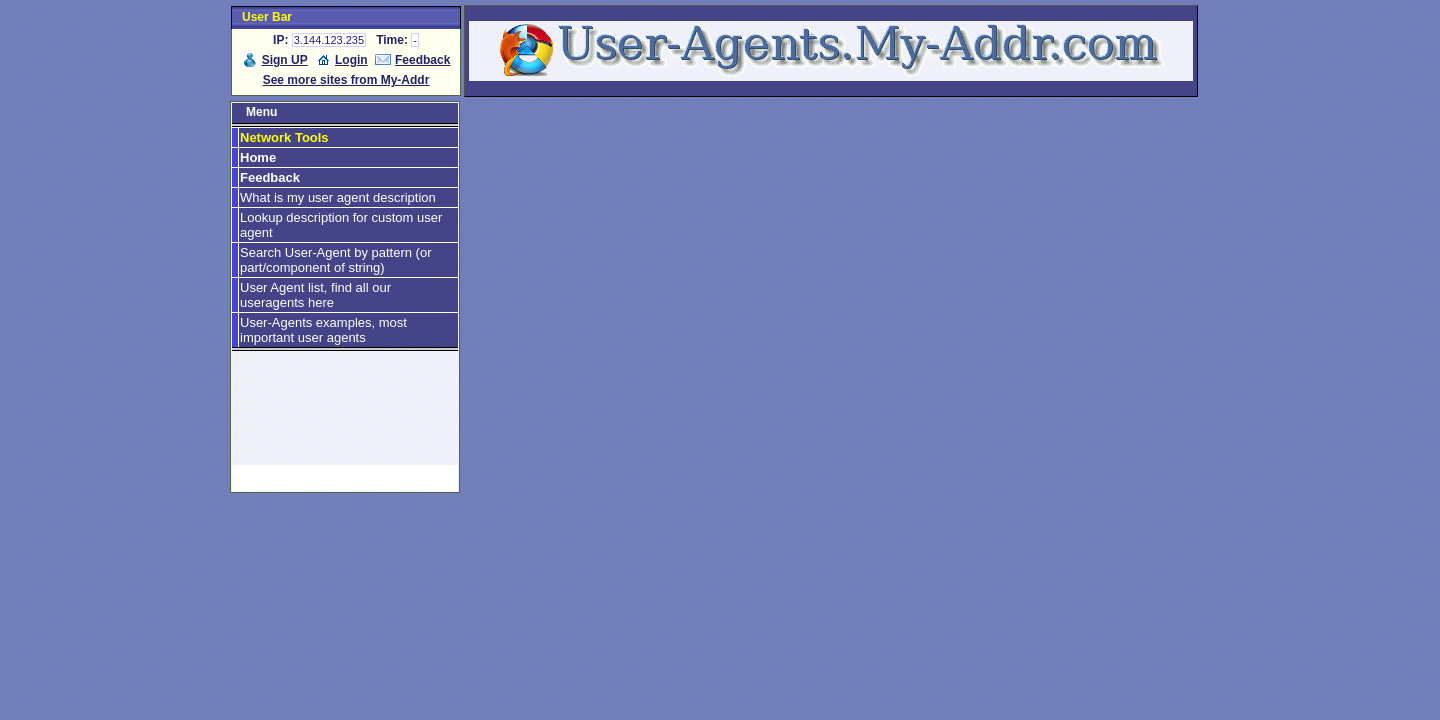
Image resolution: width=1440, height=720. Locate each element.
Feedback (422, 60)
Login (351, 60)
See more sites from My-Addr (346, 80)
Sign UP (285, 60)
